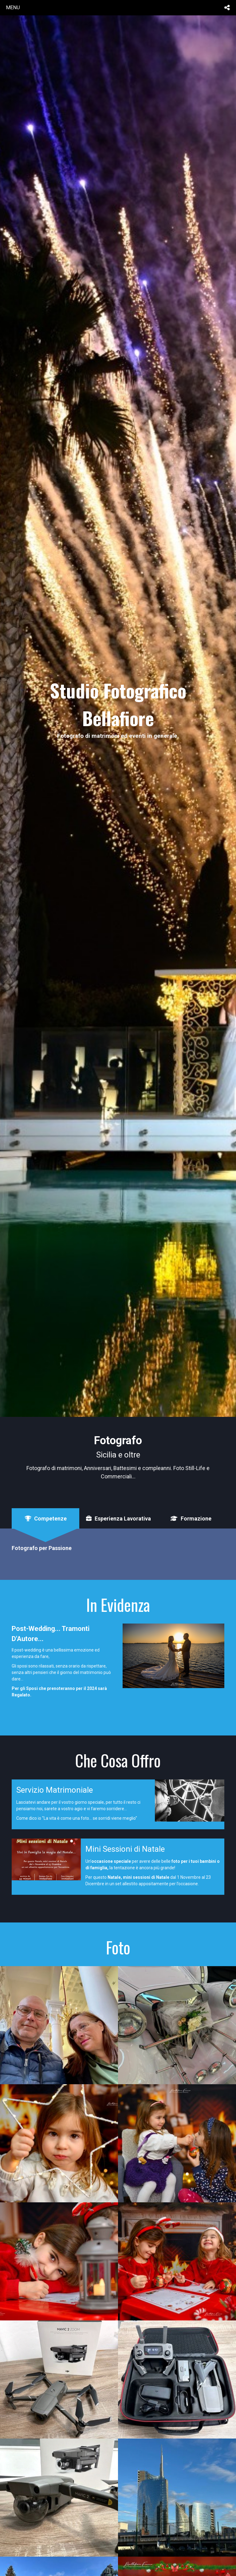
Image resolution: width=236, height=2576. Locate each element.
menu (13, 7)
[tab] (45, 1518)
